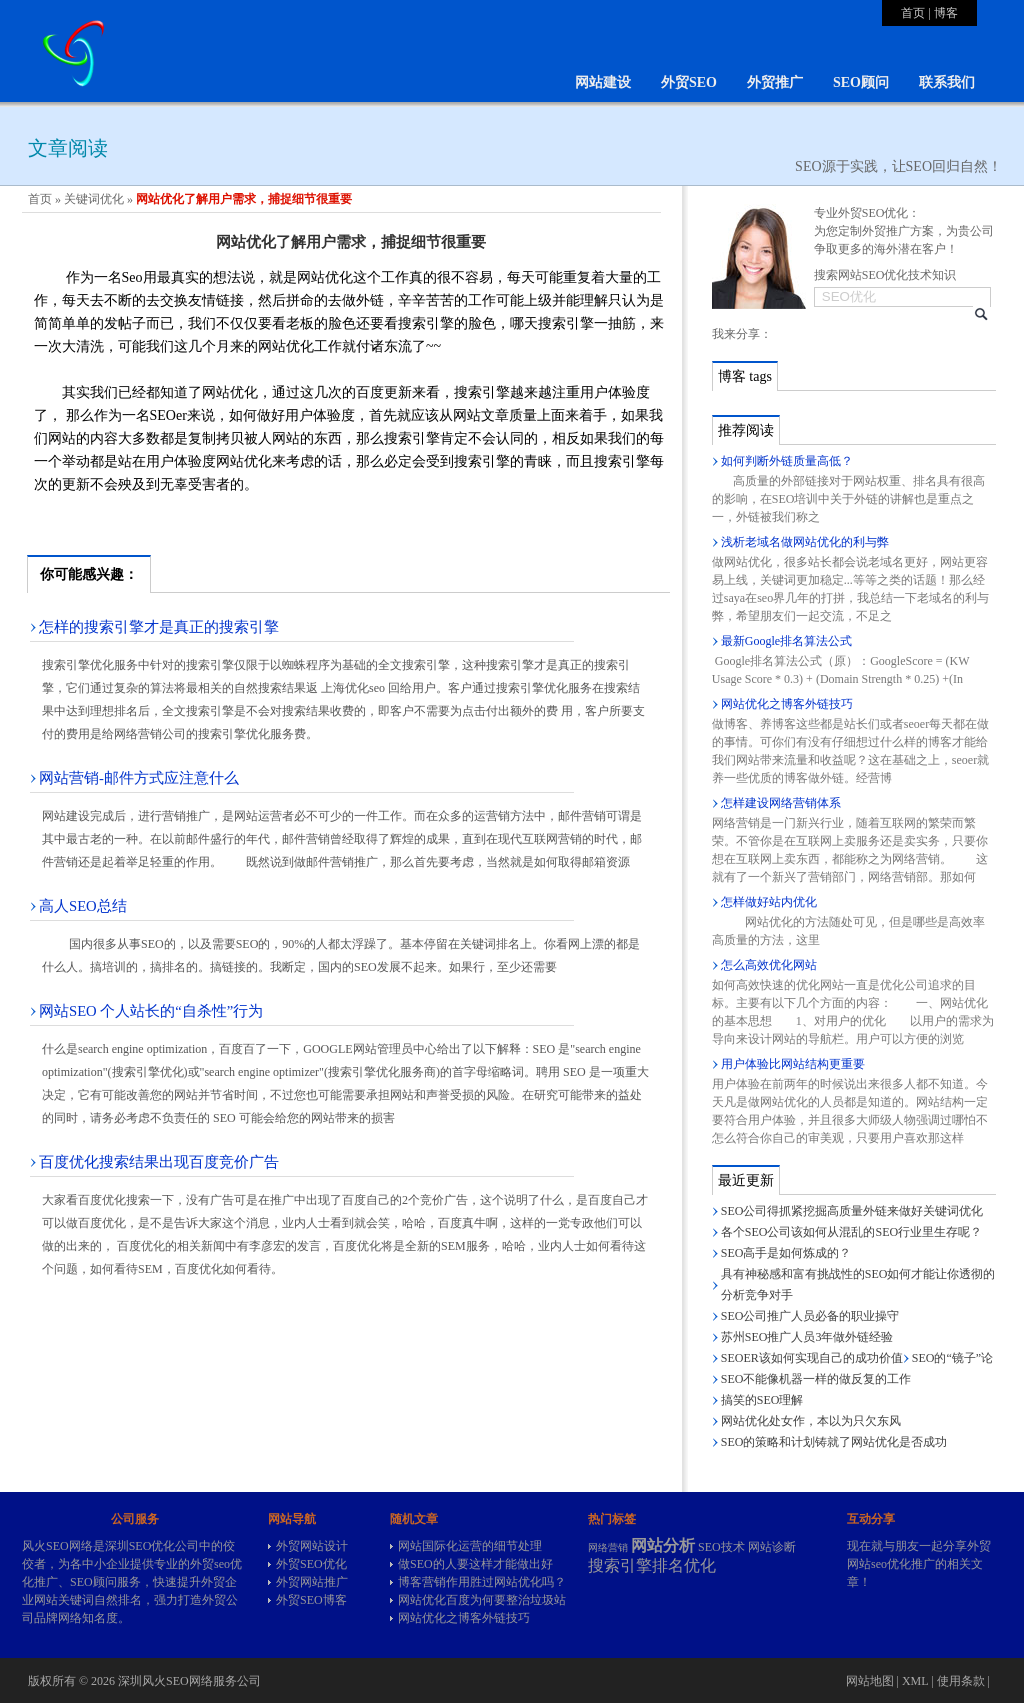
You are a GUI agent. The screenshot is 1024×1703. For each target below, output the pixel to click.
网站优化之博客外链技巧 (787, 704)
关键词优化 (94, 199)
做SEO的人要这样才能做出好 (475, 1564)
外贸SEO (689, 82)
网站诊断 (772, 1547)
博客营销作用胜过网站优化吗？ (482, 1582)
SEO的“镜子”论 (952, 1358)
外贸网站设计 (312, 1546)
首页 (913, 13)
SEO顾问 (861, 82)
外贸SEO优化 (311, 1564)
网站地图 (870, 1681)
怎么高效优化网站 (769, 965)
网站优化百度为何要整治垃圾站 (482, 1600)
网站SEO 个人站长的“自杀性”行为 (151, 1011)
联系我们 (947, 82)
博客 (946, 13)
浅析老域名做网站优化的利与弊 (805, 542)
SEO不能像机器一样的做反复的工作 (816, 1379)
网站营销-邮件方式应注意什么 (139, 778)
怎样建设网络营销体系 (781, 803)
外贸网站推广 (312, 1582)
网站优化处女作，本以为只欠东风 (811, 1421)
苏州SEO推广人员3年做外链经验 (807, 1337)
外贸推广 (775, 82)
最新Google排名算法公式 (786, 641)
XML (915, 1681)
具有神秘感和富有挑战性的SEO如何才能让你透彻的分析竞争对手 (858, 1284)
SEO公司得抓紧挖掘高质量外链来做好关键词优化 (852, 1211)
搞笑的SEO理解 (762, 1400)
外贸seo (210, 1564)
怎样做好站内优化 (769, 902)
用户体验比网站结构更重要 (793, 1064)
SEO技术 (721, 1547)
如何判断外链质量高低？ (787, 461)
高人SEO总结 (83, 906)
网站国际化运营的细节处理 (470, 1546)
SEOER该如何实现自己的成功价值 (812, 1358)
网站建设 (603, 82)
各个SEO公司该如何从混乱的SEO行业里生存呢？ (851, 1232)
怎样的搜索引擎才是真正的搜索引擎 (159, 627)
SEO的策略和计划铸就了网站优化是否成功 (834, 1442)
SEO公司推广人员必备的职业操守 (810, 1316)
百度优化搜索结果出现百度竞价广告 (159, 1162)
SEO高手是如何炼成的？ (786, 1253)
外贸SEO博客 (311, 1600)
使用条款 (961, 1681)
